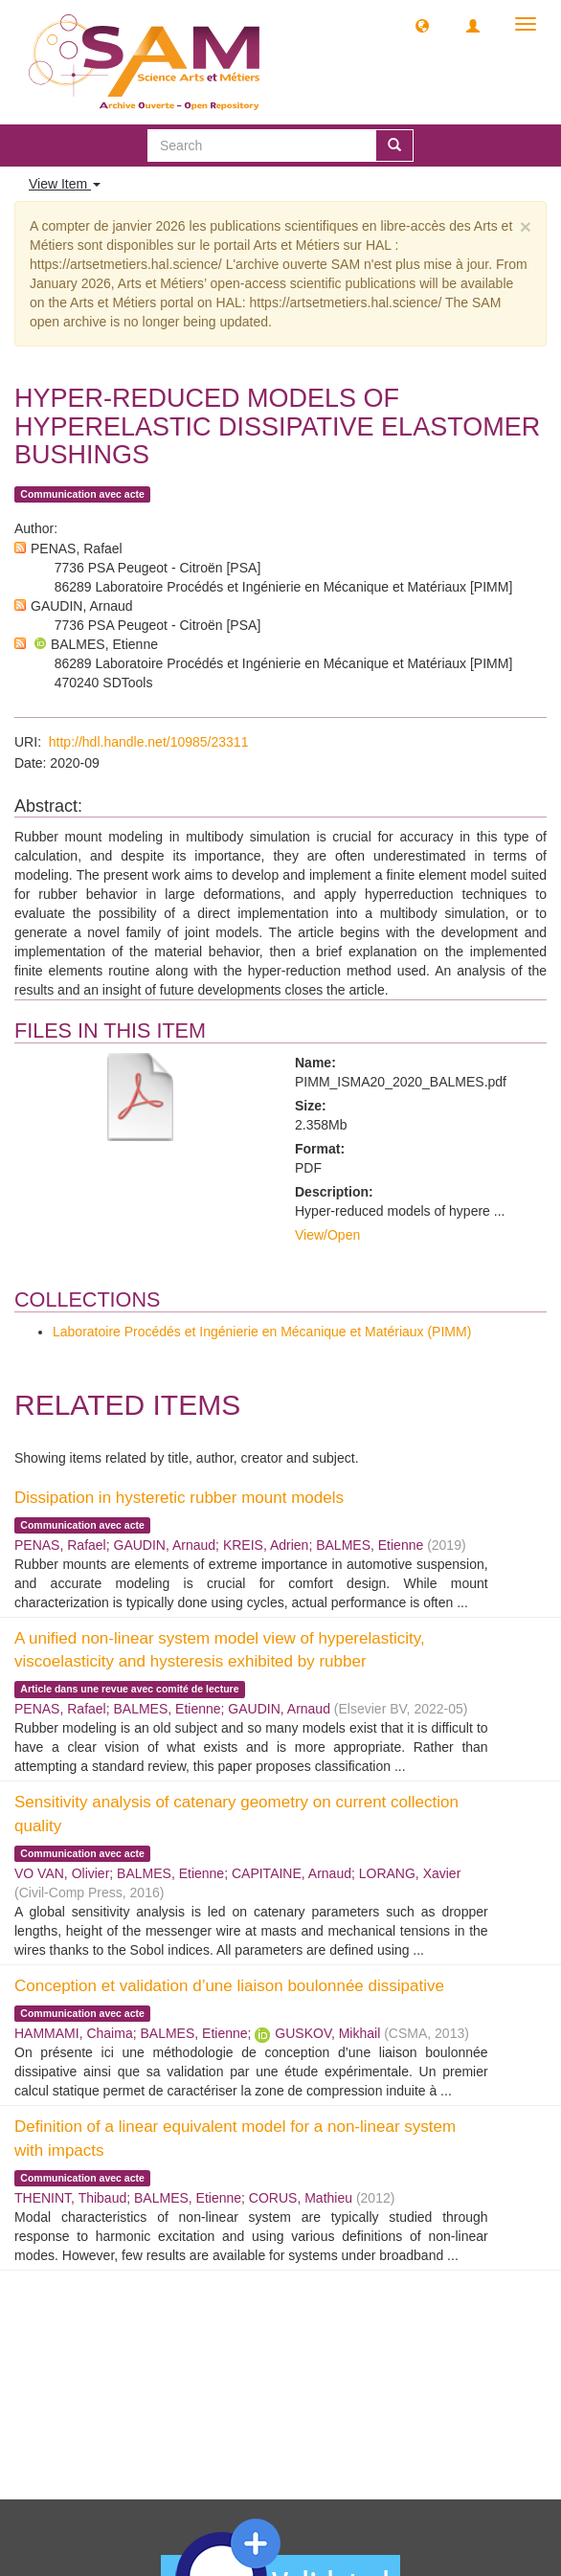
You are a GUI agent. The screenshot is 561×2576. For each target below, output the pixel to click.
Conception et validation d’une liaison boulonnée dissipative (229, 1986)
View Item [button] (65, 183)
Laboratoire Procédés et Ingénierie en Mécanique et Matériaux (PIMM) (262, 1331)
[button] (422, 25)
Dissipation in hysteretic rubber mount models (179, 1498)
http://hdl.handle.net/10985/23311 (149, 742)
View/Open (327, 1235)
